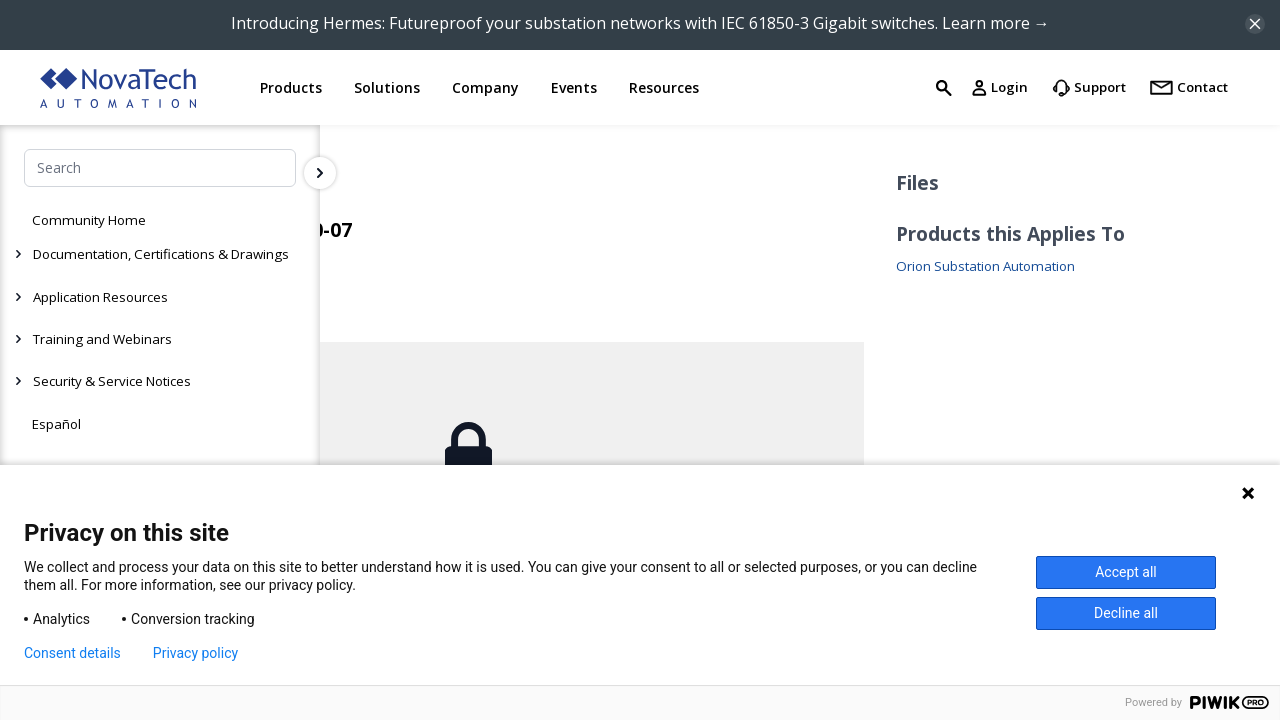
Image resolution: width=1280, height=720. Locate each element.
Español (56, 424)
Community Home (89, 220)
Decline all (1126, 613)
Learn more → (996, 23)
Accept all (1126, 572)
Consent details (72, 653)
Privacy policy (195, 653)
